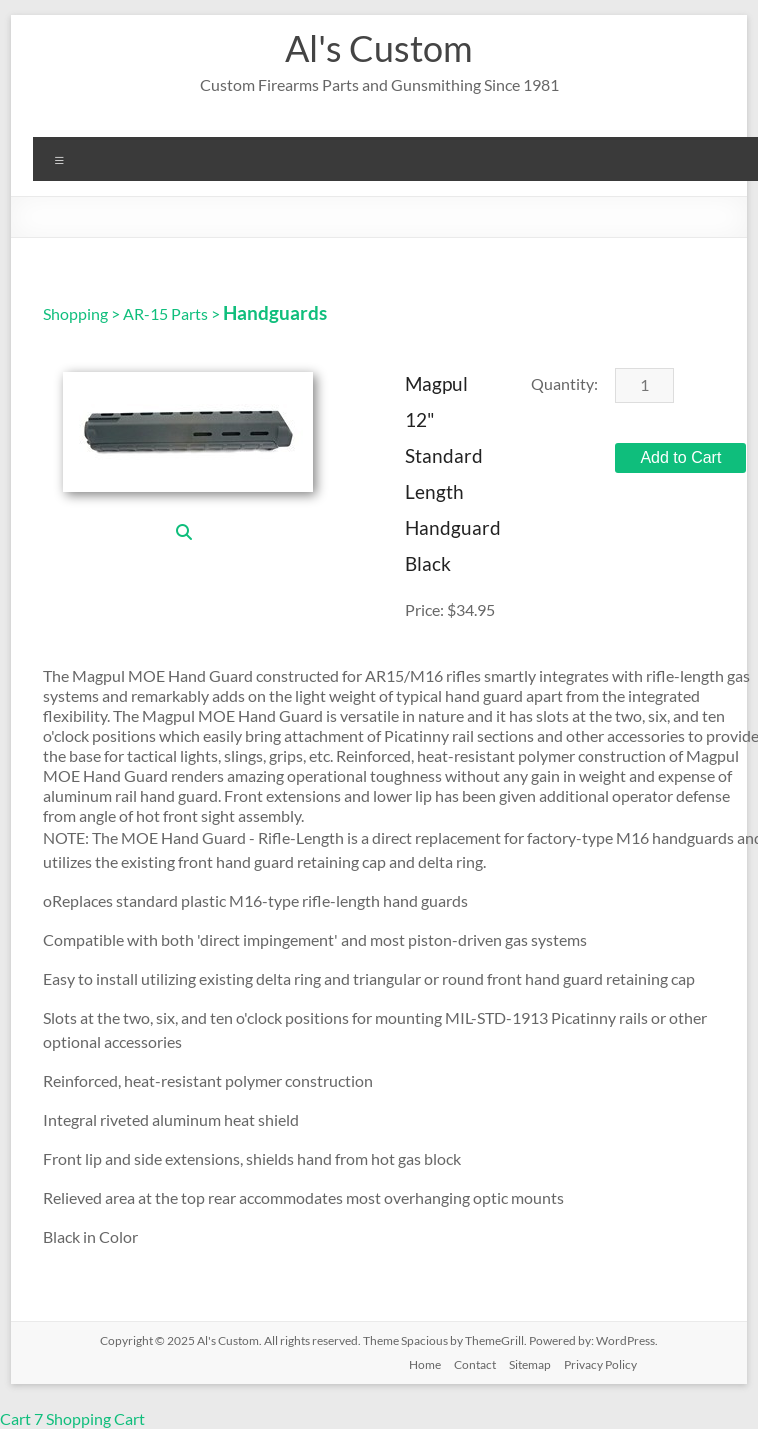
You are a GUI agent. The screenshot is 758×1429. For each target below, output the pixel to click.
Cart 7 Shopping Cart (72, 1418)
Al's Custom (379, 48)
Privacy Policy (600, 1364)
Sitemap (530, 1364)
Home (425, 1364)
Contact (475, 1364)
